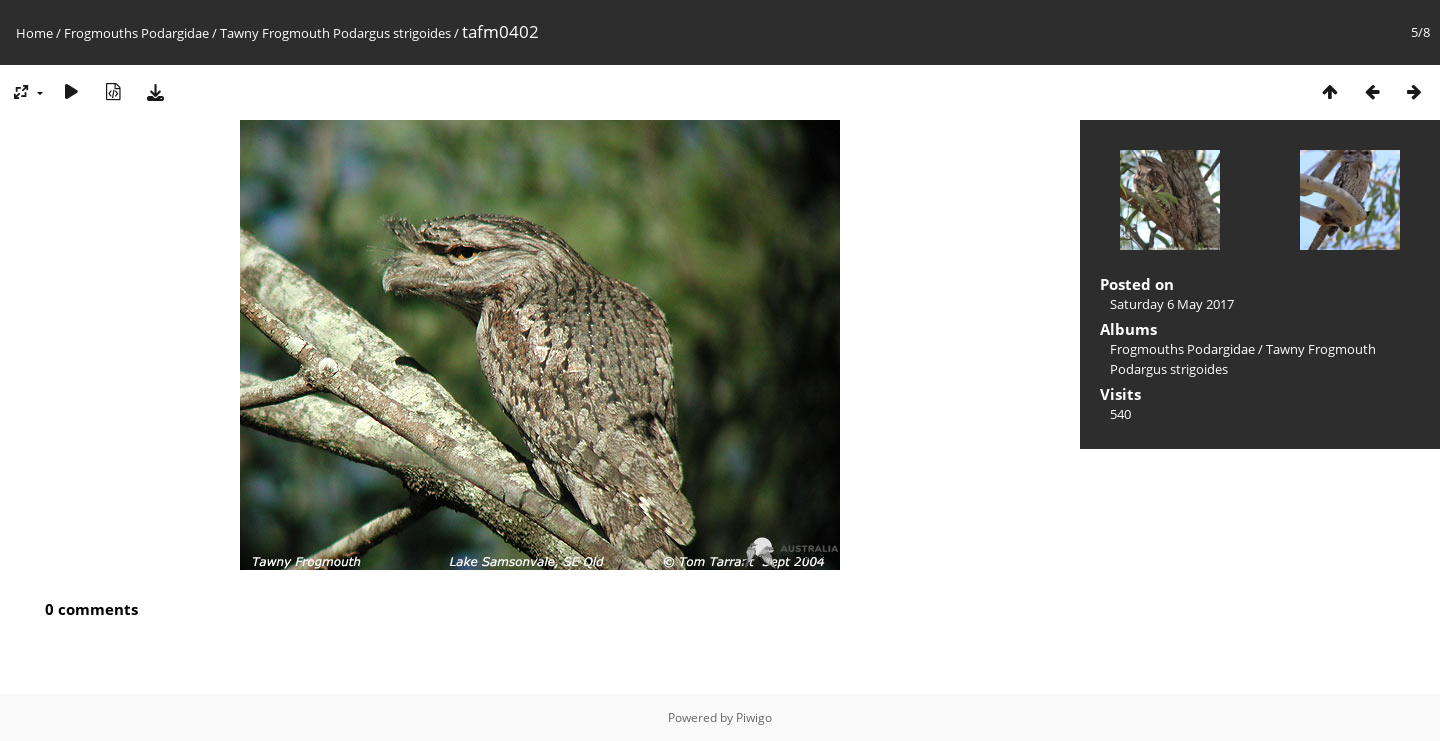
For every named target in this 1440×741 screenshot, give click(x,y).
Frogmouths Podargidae (136, 33)
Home (34, 33)
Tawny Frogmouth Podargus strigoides (335, 33)
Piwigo (754, 717)
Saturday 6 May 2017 (1172, 304)
